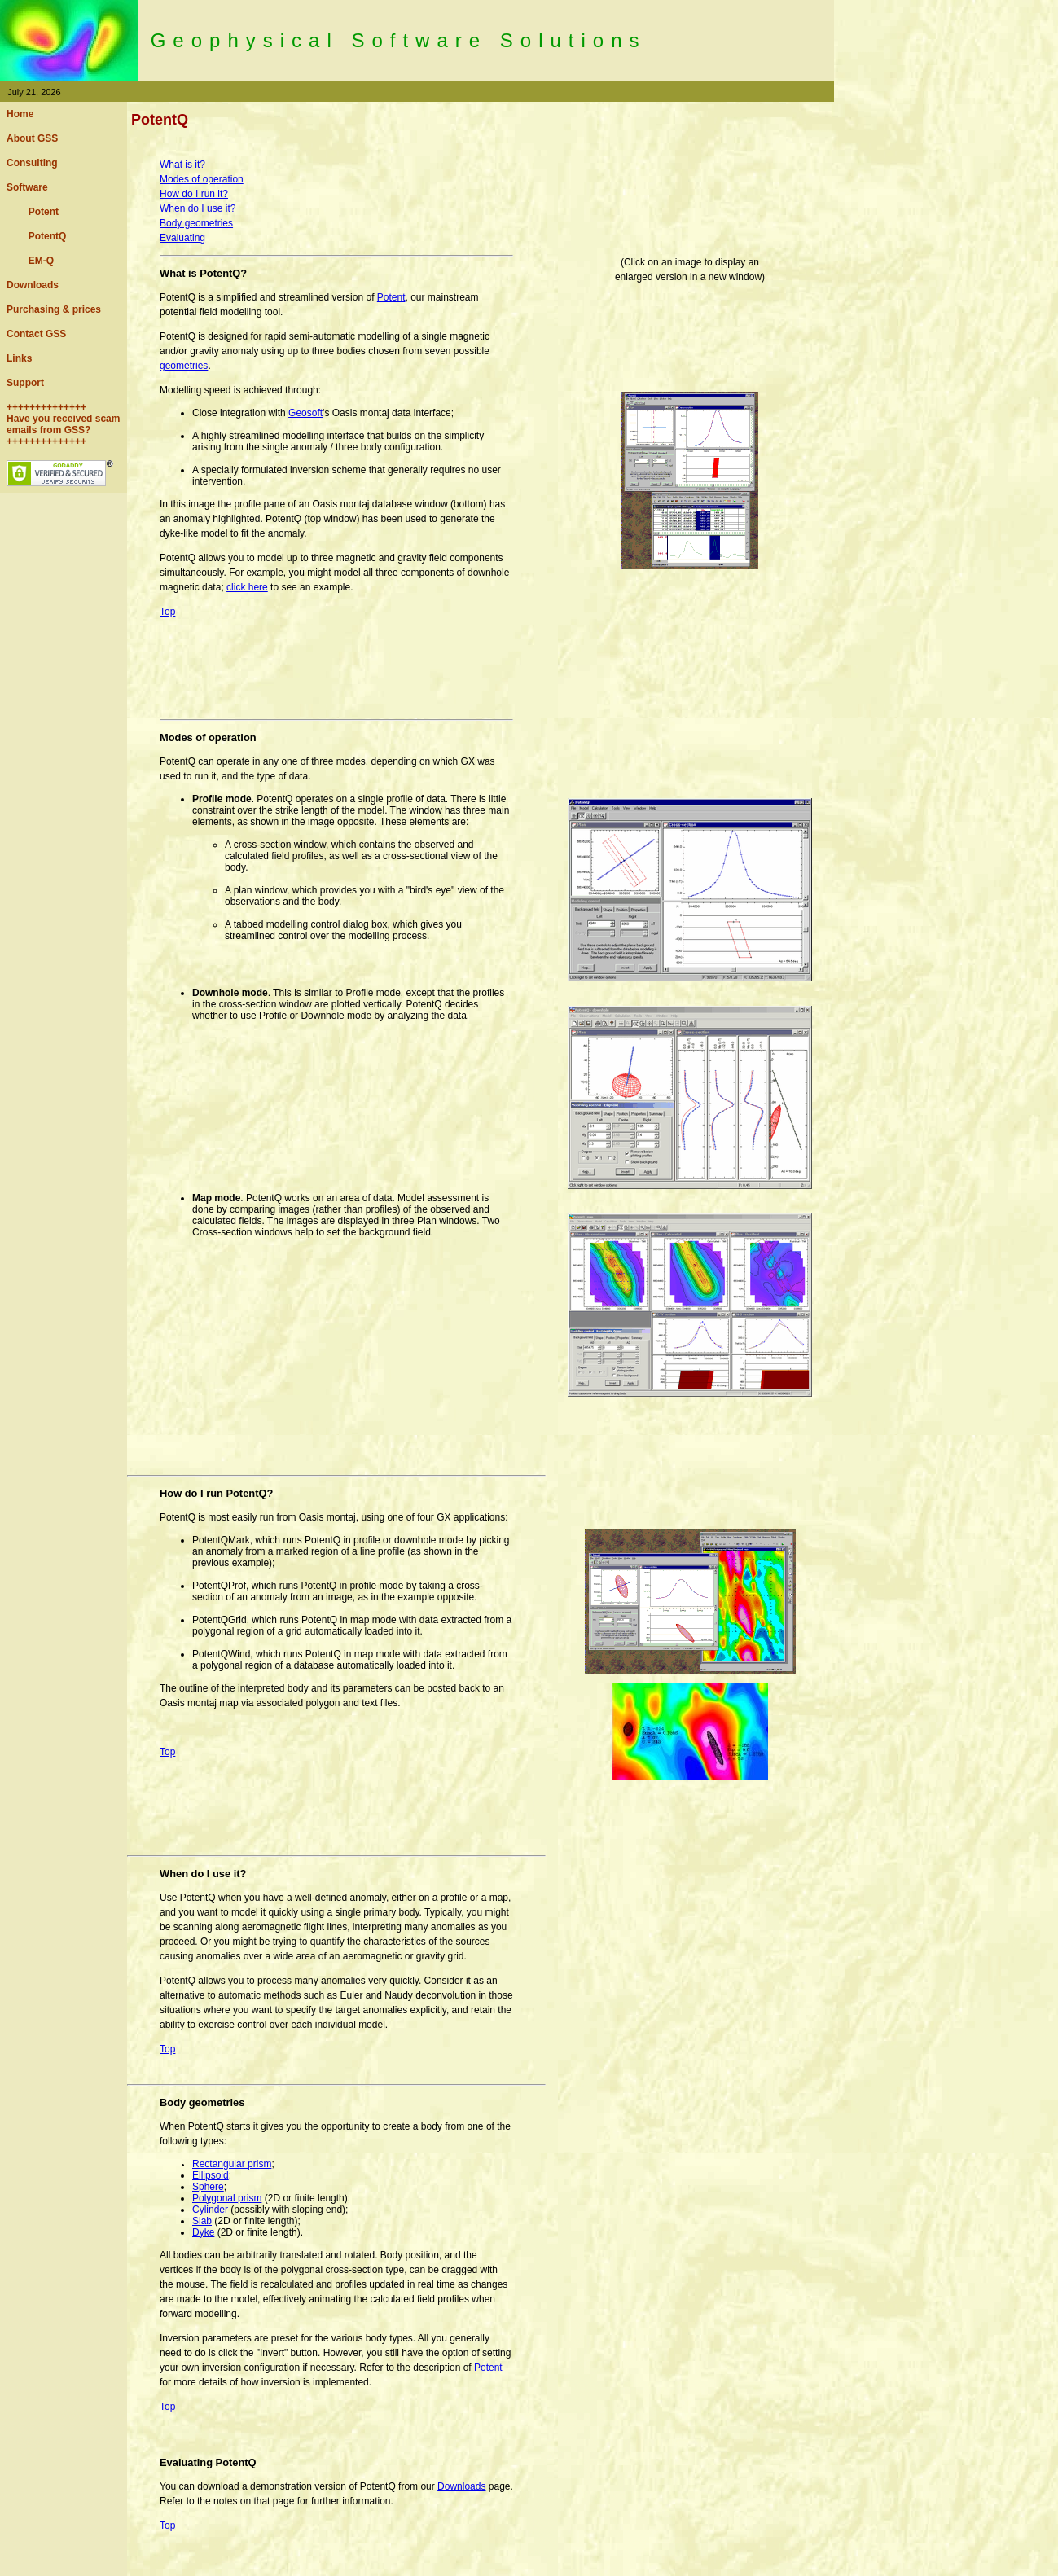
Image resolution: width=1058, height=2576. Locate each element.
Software (27, 187)
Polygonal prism (226, 2198)
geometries (184, 365)
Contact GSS (36, 334)
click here (247, 587)
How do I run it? (194, 194)
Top (167, 611)
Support (25, 382)
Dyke (203, 2232)
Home (20, 114)
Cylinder (210, 2209)
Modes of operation (202, 179)
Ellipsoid (210, 2175)
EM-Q (30, 260)
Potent (33, 211)
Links (19, 358)
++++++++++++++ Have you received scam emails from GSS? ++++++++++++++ (63, 424)
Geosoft (305, 413)
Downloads (33, 285)
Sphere (208, 2186)
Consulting (32, 163)
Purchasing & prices (54, 309)
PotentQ (36, 236)
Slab (202, 2221)
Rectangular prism (231, 2164)
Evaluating (182, 238)
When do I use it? (197, 208)
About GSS (32, 138)
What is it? (182, 164)
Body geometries (196, 223)
